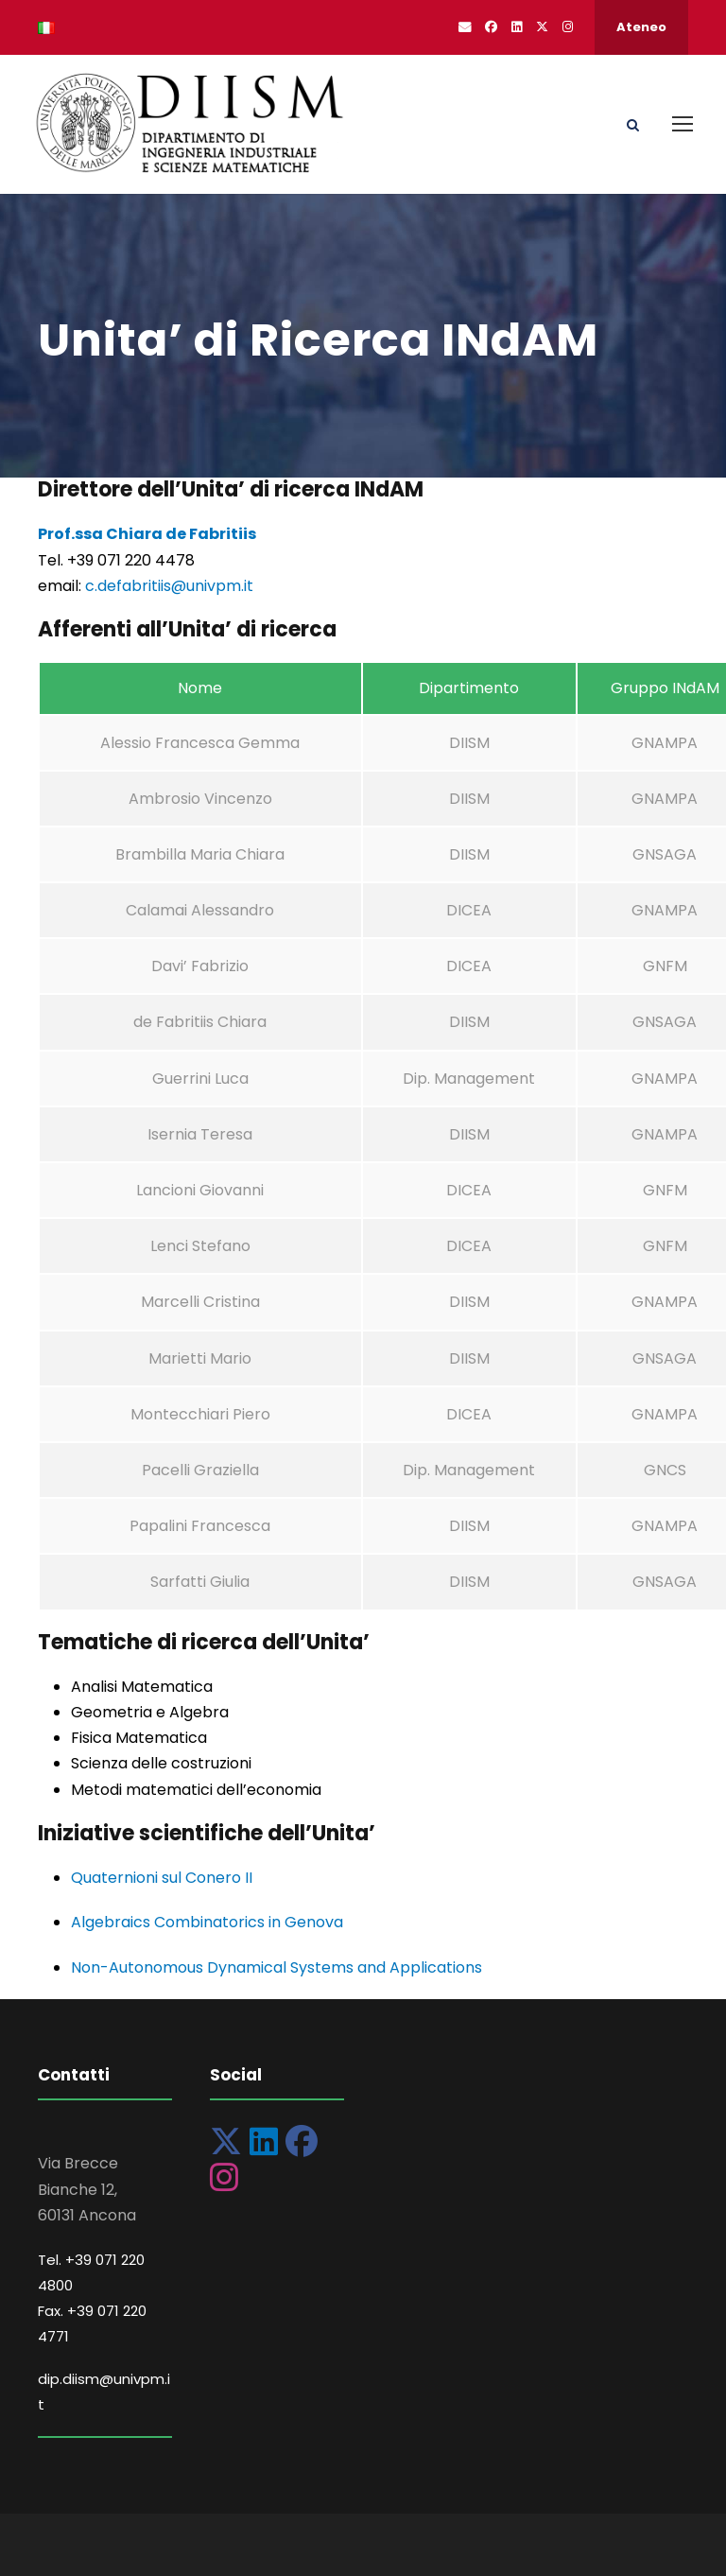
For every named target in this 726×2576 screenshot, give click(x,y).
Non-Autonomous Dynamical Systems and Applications (276, 1967)
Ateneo (641, 27)
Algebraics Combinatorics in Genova (207, 1922)
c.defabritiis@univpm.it (169, 586)
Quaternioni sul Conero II (161, 1877)
